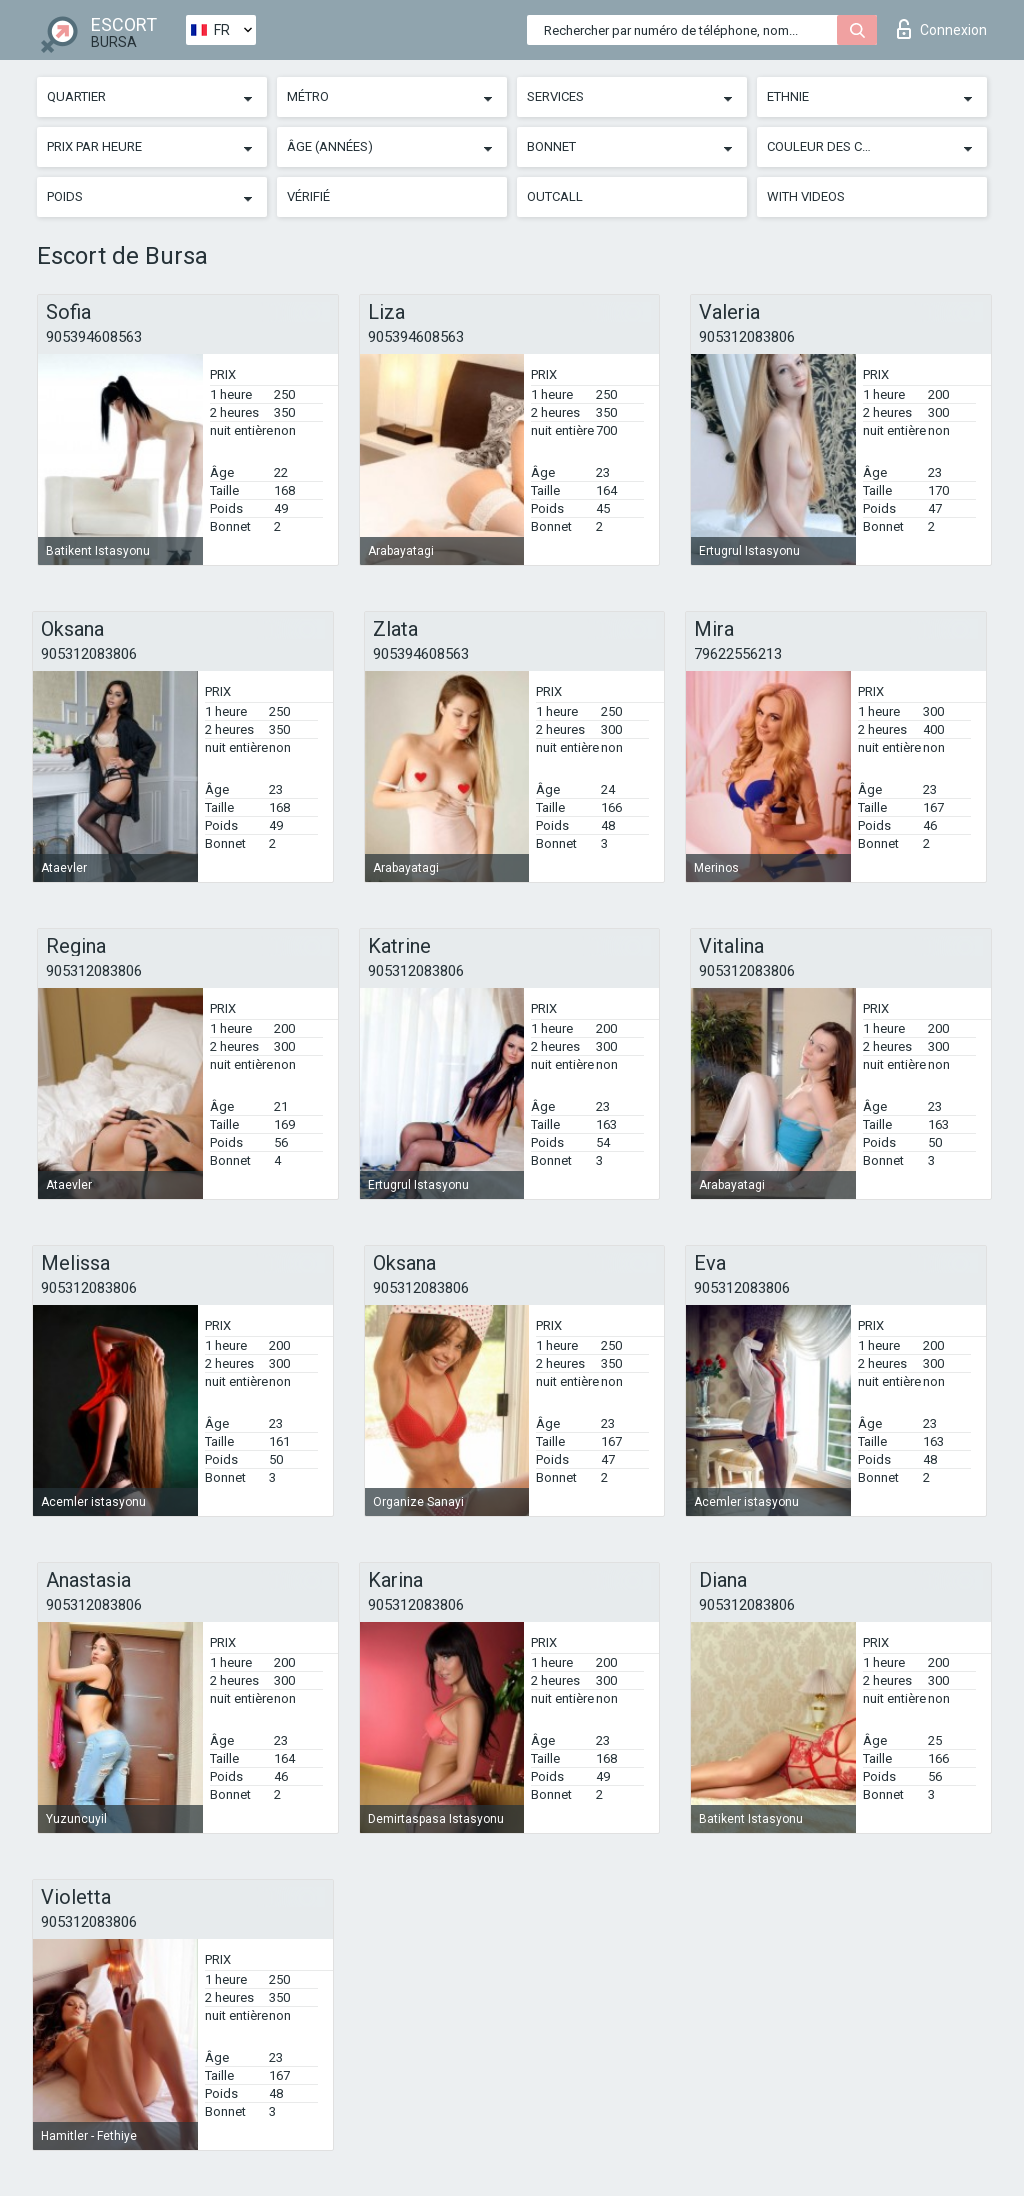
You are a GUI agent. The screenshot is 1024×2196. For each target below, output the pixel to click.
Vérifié (308, 196)
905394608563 (94, 337)
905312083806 (747, 337)
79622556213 (738, 654)
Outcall (555, 196)
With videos (806, 196)
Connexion (942, 29)
